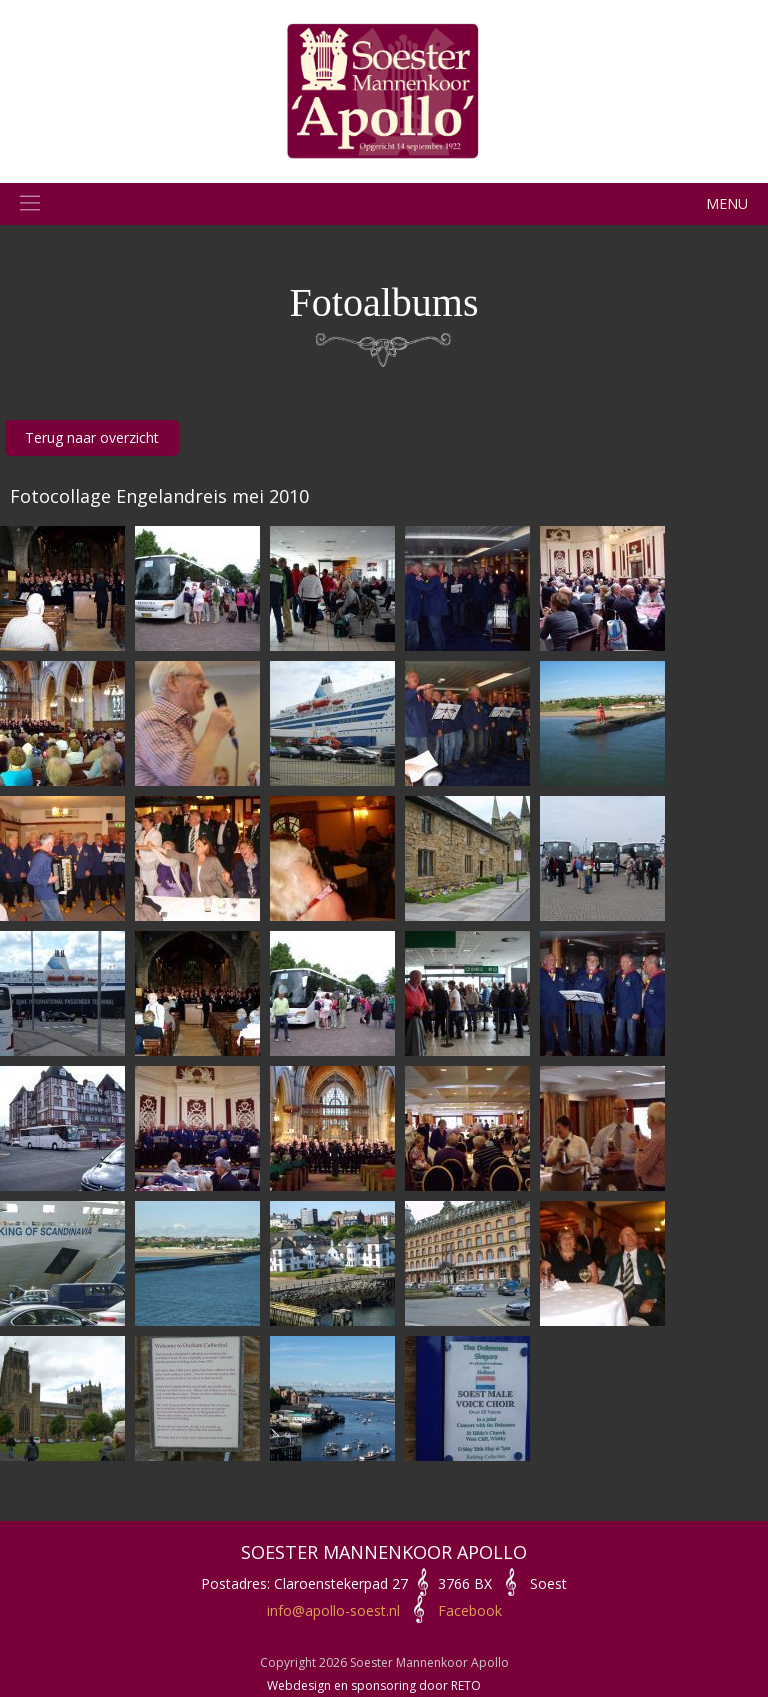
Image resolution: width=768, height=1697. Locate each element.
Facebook (470, 1610)
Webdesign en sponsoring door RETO (374, 1685)
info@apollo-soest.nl (333, 1610)
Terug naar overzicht (92, 437)
